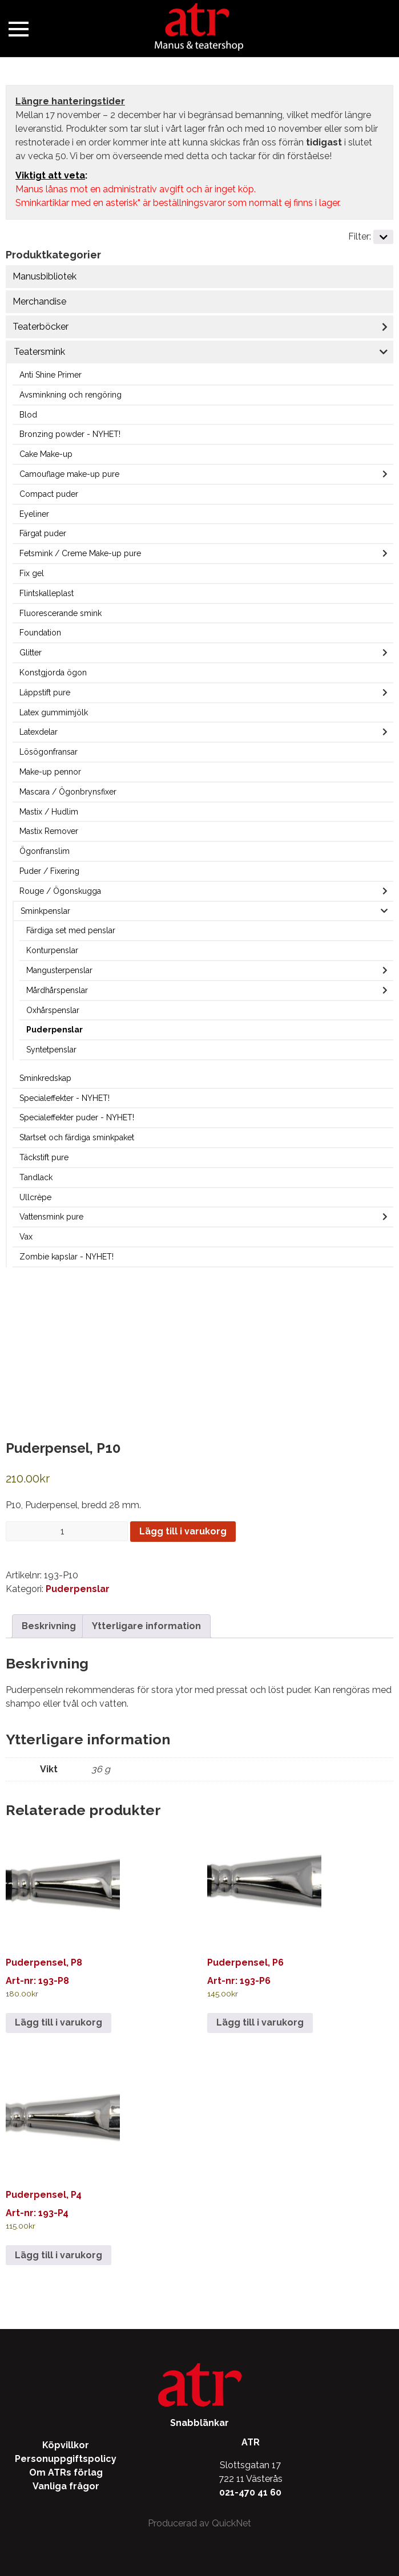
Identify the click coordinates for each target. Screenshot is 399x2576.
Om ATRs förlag (66, 2472)
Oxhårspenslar (52, 1010)
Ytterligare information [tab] (146, 1626)
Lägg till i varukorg (183, 1531)
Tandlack (36, 1177)
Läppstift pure (44, 692)
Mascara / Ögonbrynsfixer (67, 791)
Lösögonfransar (48, 751)
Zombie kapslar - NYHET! (66, 1256)
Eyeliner (34, 514)
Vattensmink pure (51, 1216)
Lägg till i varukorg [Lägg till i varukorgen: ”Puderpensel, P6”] (260, 2022)
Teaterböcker (40, 326)
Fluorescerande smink (60, 613)
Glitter (30, 652)
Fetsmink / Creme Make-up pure (80, 553)
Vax (26, 1236)
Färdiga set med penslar (70, 930)
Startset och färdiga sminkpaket (76, 1137)
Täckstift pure (43, 1157)
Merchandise (39, 301)
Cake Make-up (45, 454)
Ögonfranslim (44, 851)
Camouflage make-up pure (69, 474)
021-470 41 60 (250, 2492)
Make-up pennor (50, 771)
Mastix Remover (48, 831)
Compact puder (48, 494)
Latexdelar (38, 731)
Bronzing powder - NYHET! (69, 434)
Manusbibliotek (44, 276)
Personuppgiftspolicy (65, 2458)
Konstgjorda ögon (53, 672)
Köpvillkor (65, 2445)
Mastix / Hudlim (48, 811)
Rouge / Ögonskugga (60, 891)
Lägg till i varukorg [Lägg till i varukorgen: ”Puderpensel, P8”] (58, 2022)
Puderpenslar (54, 1029)
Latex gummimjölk (53, 712)
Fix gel (31, 573)
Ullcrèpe (35, 1197)
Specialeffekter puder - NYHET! (76, 1117)
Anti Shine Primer (50, 374)
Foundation (40, 632)
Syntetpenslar (51, 1049)
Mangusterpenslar (59, 970)
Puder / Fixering (49, 871)
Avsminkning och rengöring (70, 394)
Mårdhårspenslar (57, 990)
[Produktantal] (67, 1531)
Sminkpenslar (45, 911)
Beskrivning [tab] (49, 1626)
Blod (28, 414)
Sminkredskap (45, 1078)
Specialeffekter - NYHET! (64, 1098)
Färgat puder (42, 533)
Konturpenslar (52, 950)
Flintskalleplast (46, 593)
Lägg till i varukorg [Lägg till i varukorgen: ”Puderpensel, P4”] (58, 2255)
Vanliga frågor (66, 2486)
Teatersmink (39, 351)
